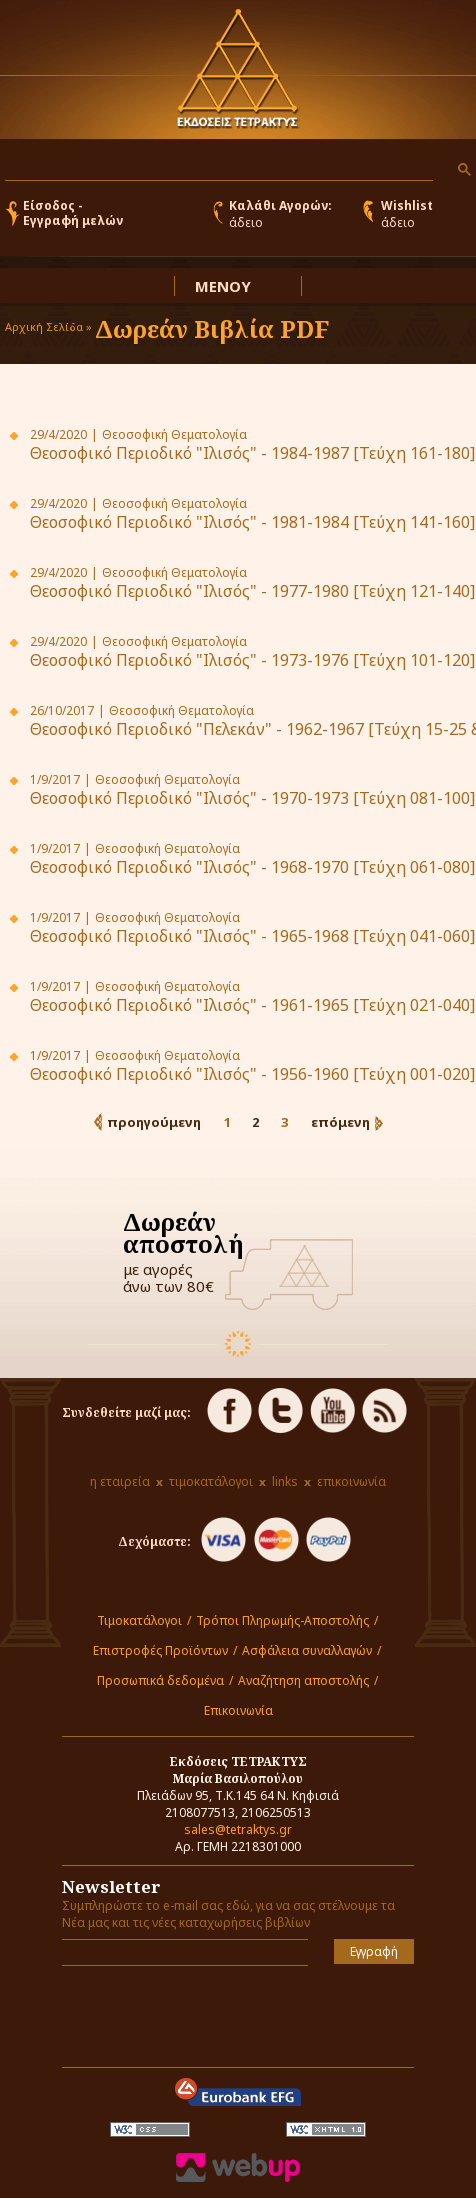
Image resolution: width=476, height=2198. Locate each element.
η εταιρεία (120, 1481)
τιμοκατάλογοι (211, 1481)
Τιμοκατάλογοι (139, 1620)
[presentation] (179, 2011)
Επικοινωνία (238, 1710)
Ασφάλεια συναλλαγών (307, 1650)
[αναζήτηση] (217, 165)
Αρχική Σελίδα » (48, 326)
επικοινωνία (351, 1481)
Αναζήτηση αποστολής (303, 1680)
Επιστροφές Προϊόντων (160, 1650)
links (285, 1481)
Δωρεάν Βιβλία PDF (212, 328)
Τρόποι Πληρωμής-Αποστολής (282, 1620)
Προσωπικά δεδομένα (160, 1680)
